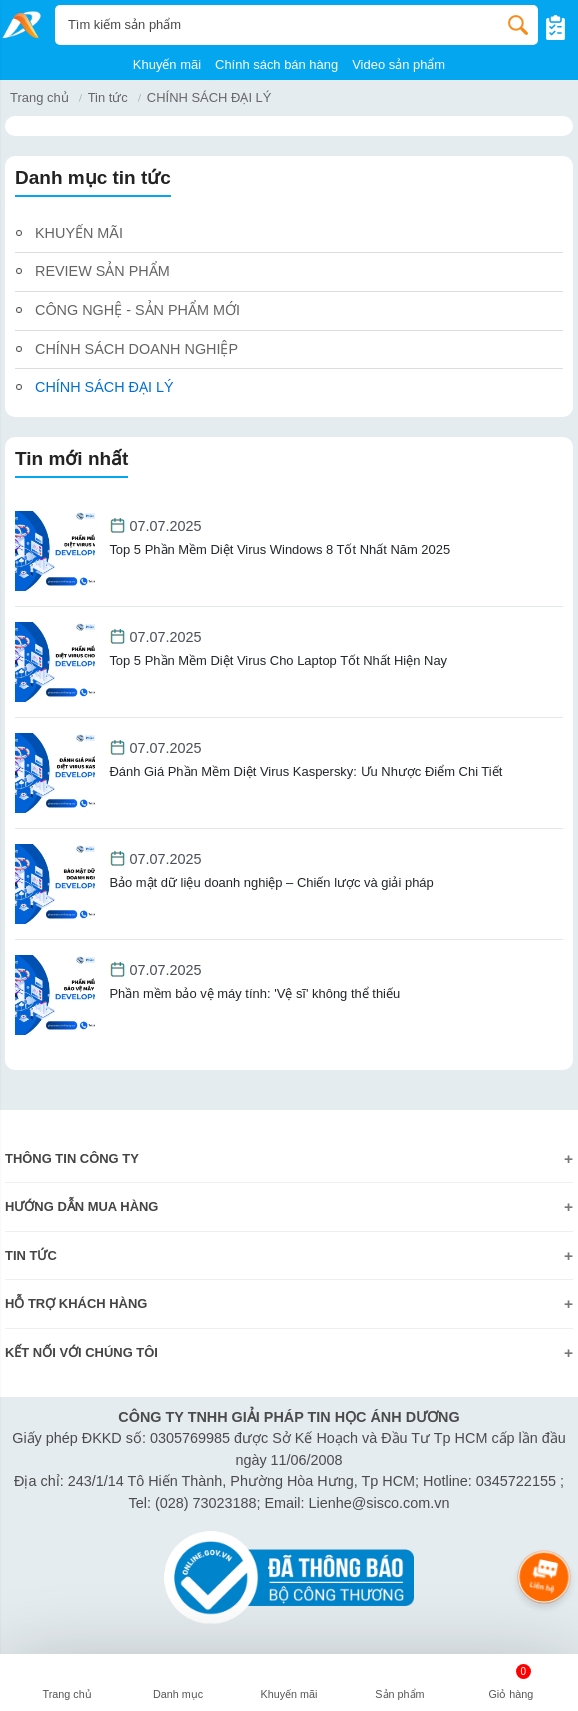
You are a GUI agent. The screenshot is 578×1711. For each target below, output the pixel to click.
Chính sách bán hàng (276, 64)
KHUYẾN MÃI (79, 233)
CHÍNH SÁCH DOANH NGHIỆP (136, 349)
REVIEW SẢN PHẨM (102, 271)
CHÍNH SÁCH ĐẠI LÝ (104, 387)
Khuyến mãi (167, 64)
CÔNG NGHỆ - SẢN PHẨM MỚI (137, 310)
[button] (178, 1685)
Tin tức (108, 97)
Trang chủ (39, 97)
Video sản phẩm (398, 64)
